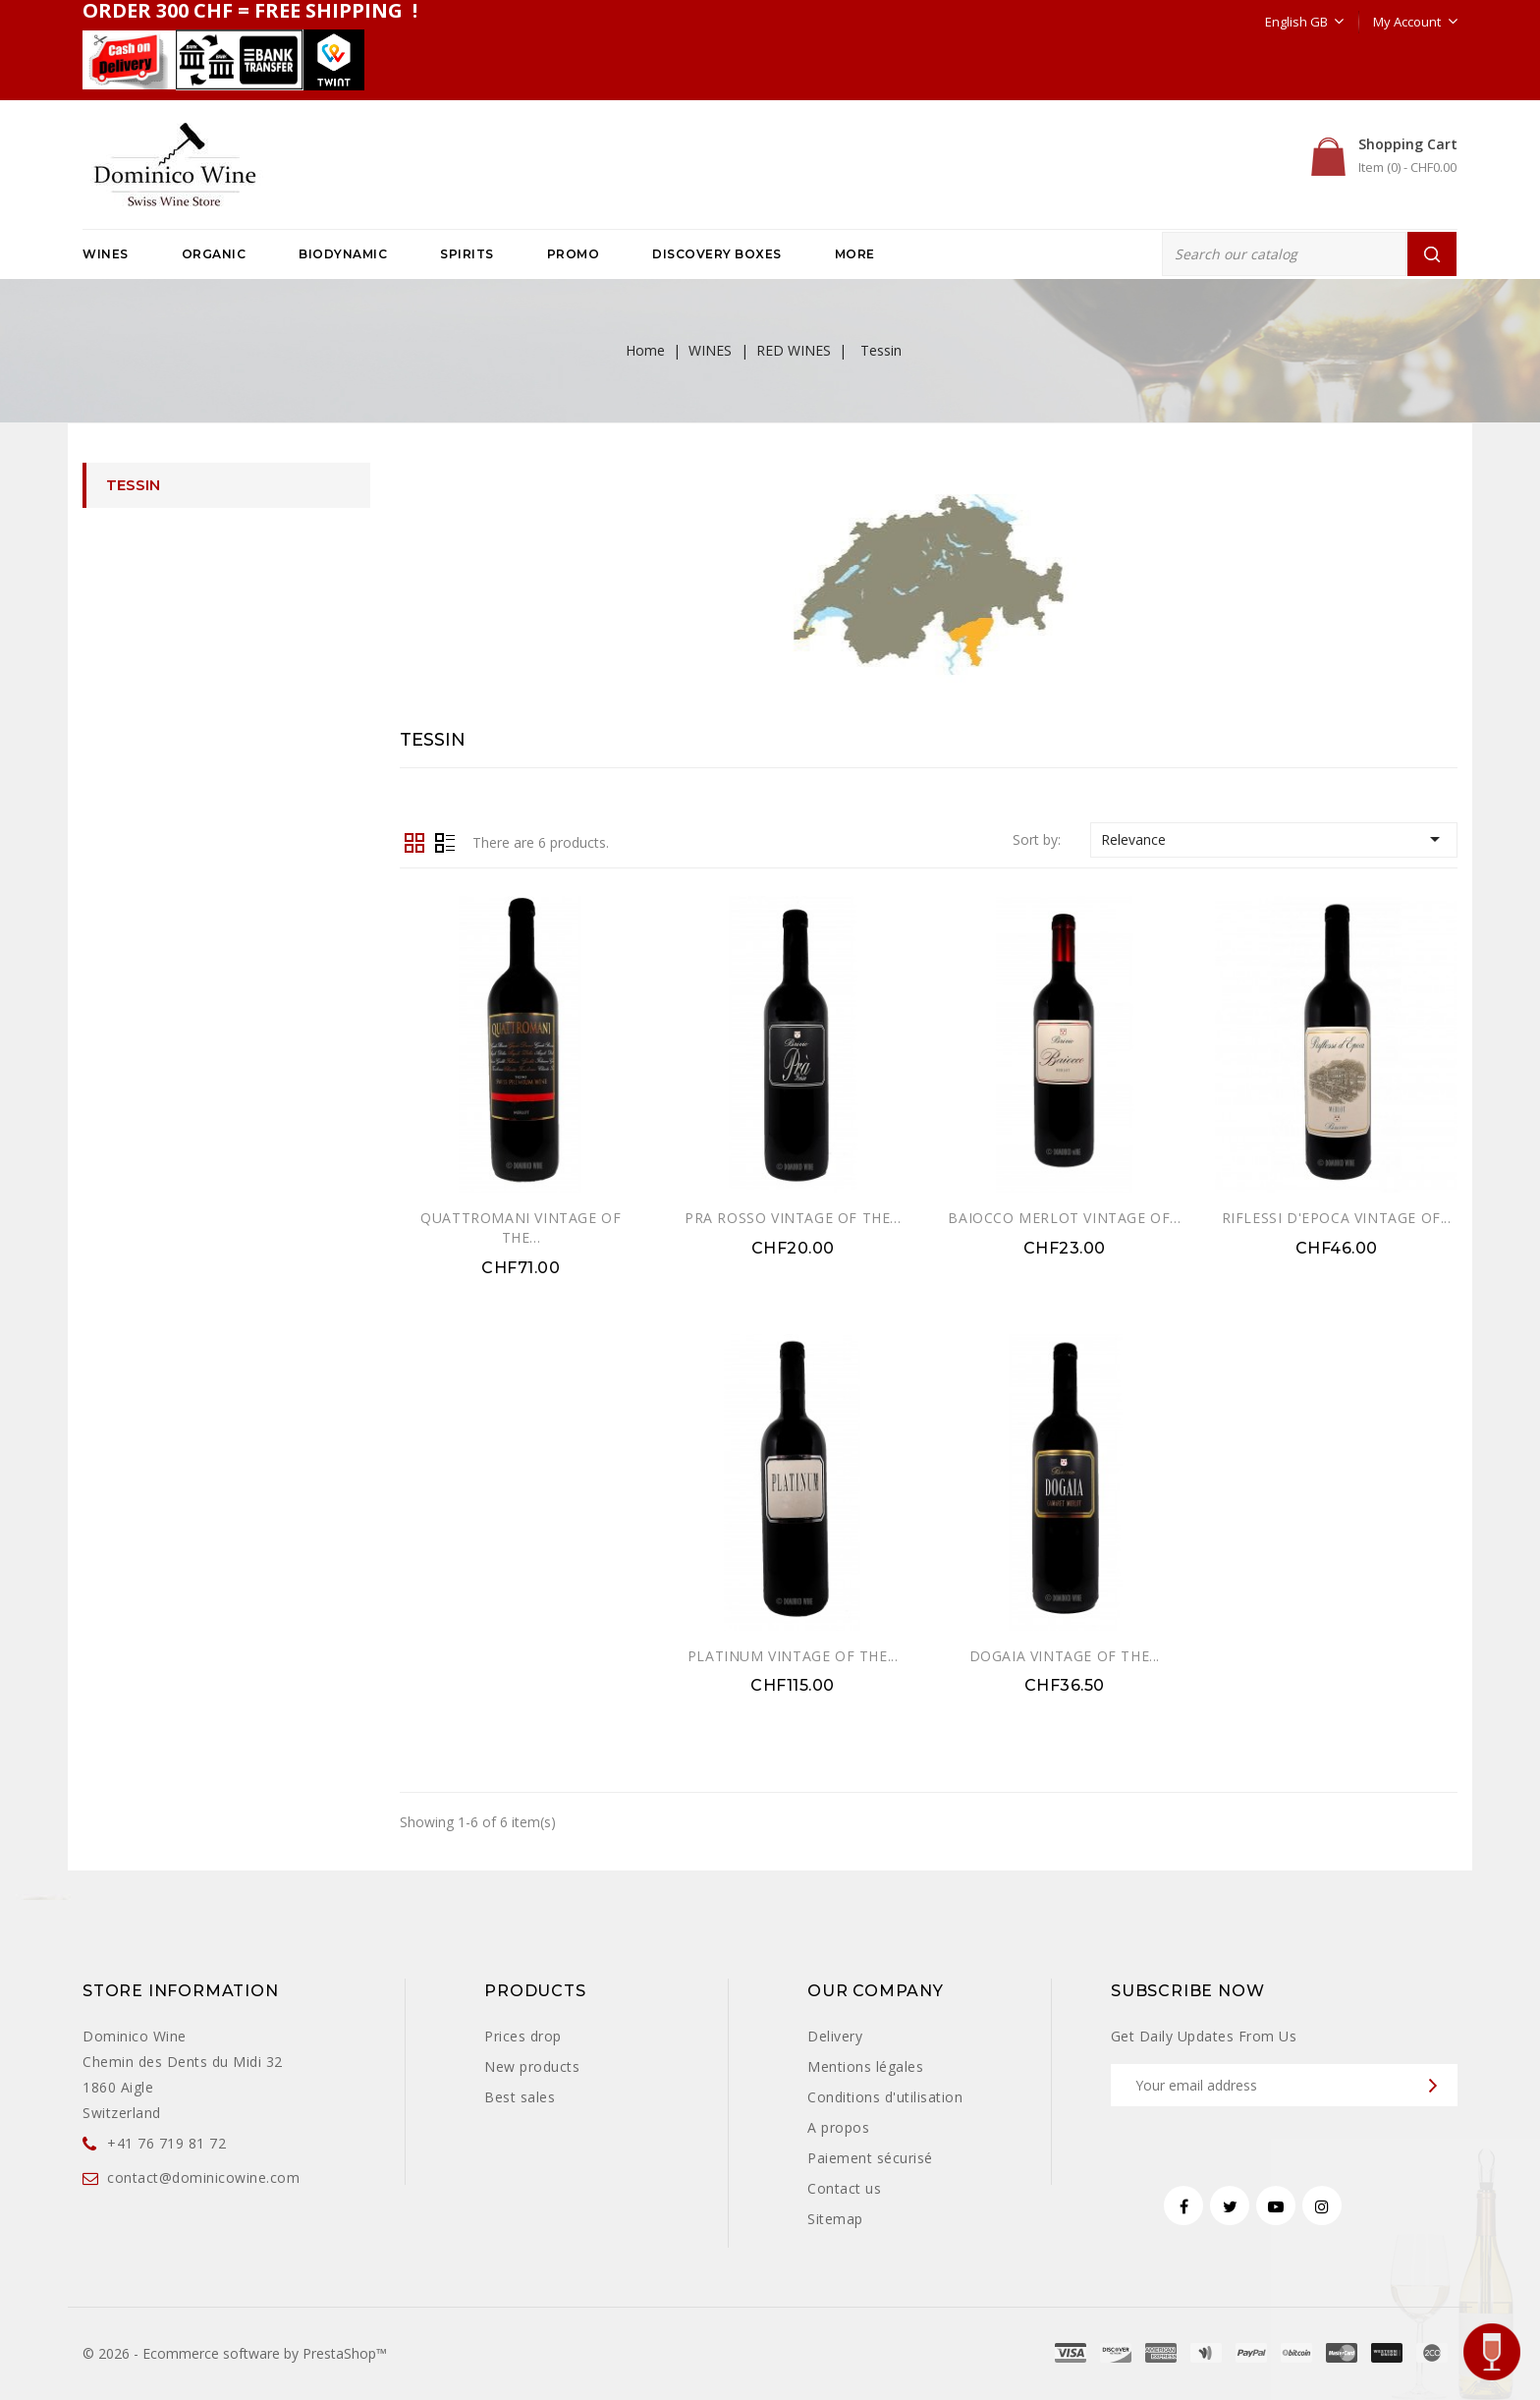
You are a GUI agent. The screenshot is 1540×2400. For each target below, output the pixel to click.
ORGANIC (214, 254)
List (445, 841)
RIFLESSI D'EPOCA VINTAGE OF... (1337, 1217)
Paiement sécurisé (870, 2158)
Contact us (844, 2188)
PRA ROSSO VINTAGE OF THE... (793, 1217)
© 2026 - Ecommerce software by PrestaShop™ (234, 2353)
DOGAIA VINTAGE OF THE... (1064, 1656)
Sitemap (835, 2218)
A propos (838, 2127)
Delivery (834, 2036)
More (855, 254)
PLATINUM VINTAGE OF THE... (793, 1656)
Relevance (1274, 839)
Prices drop (523, 2036)
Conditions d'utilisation (884, 2097)
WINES (105, 254)
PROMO (573, 254)
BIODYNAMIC (343, 254)
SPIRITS (467, 254)
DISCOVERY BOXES (717, 254)
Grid (414, 841)
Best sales (519, 2097)
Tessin (133, 484)
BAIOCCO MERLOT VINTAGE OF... (1064, 1217)
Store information (180, 1990)
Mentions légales (865, 2066)
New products (531, 2066)
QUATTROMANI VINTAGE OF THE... (520, 1227)
